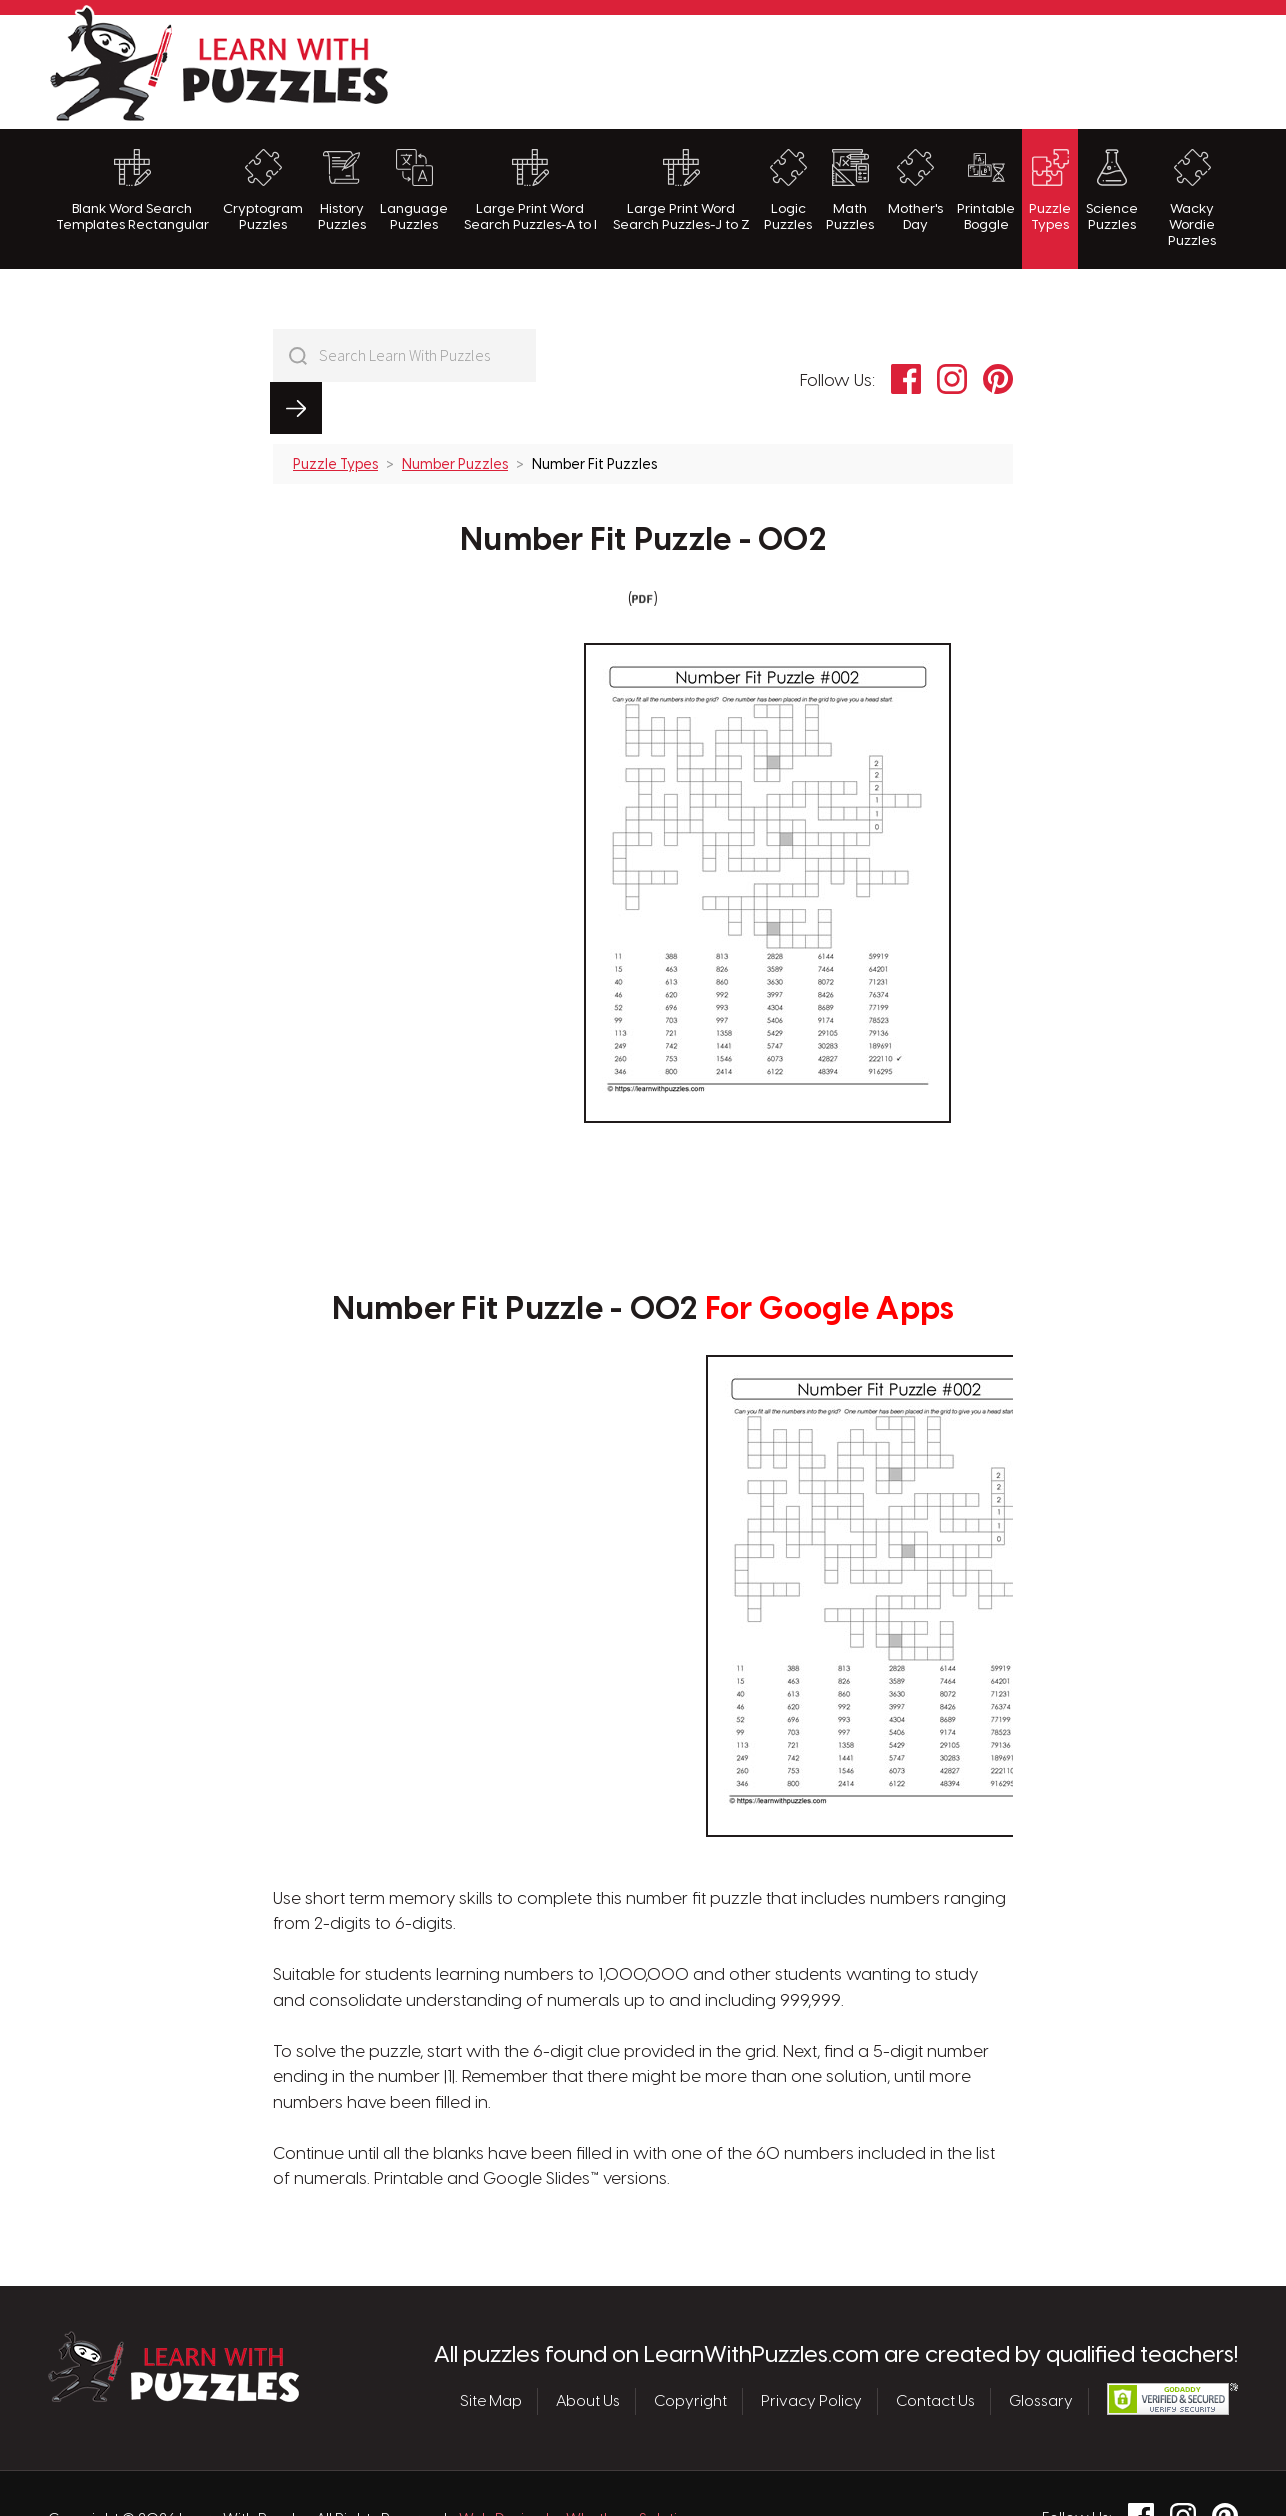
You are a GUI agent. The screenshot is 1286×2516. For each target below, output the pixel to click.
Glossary (1041, 2349)
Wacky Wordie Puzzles (1192, 199)
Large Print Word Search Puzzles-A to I (530, 190)
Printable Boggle (986, 190)
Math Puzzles (850, 190)
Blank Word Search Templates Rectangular (132, 190)
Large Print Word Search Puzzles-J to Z (681, 190)
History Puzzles (342, 190)
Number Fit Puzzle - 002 (643, 489)
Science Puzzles (1112, 190)
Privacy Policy (811, 2349)
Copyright (690, 2349)
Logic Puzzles (788, 190)
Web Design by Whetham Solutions (581, 2468)
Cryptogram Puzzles (263, 190)
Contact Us (935, 2349)
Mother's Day (915, 190)
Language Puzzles (414, 190)
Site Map (491, 2349)
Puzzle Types (1050, 190)
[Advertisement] (874, 69)
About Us (588, 2349)
